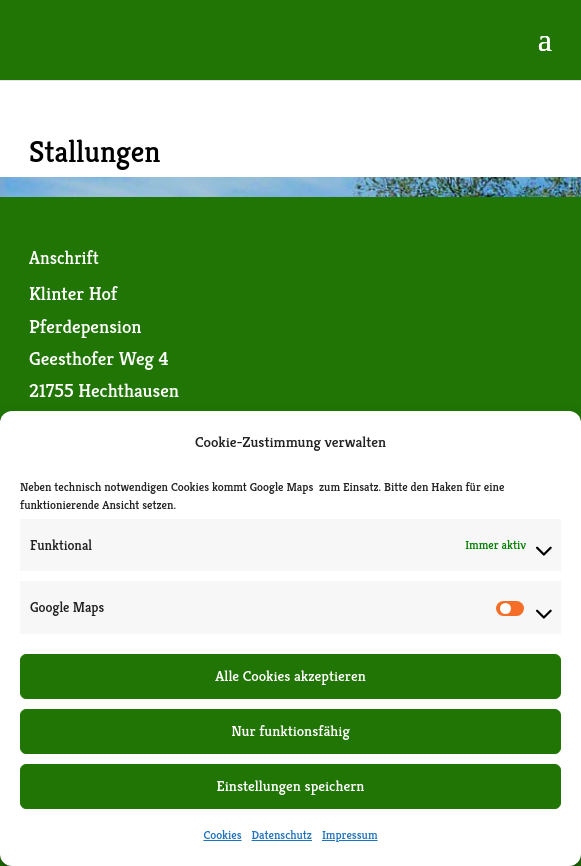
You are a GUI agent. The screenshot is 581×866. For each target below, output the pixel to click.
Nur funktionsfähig (290, 730)
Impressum (350, 834)
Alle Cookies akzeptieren (290, 675)
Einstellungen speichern (291, 785)
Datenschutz (282, 834)
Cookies (222, 834)
